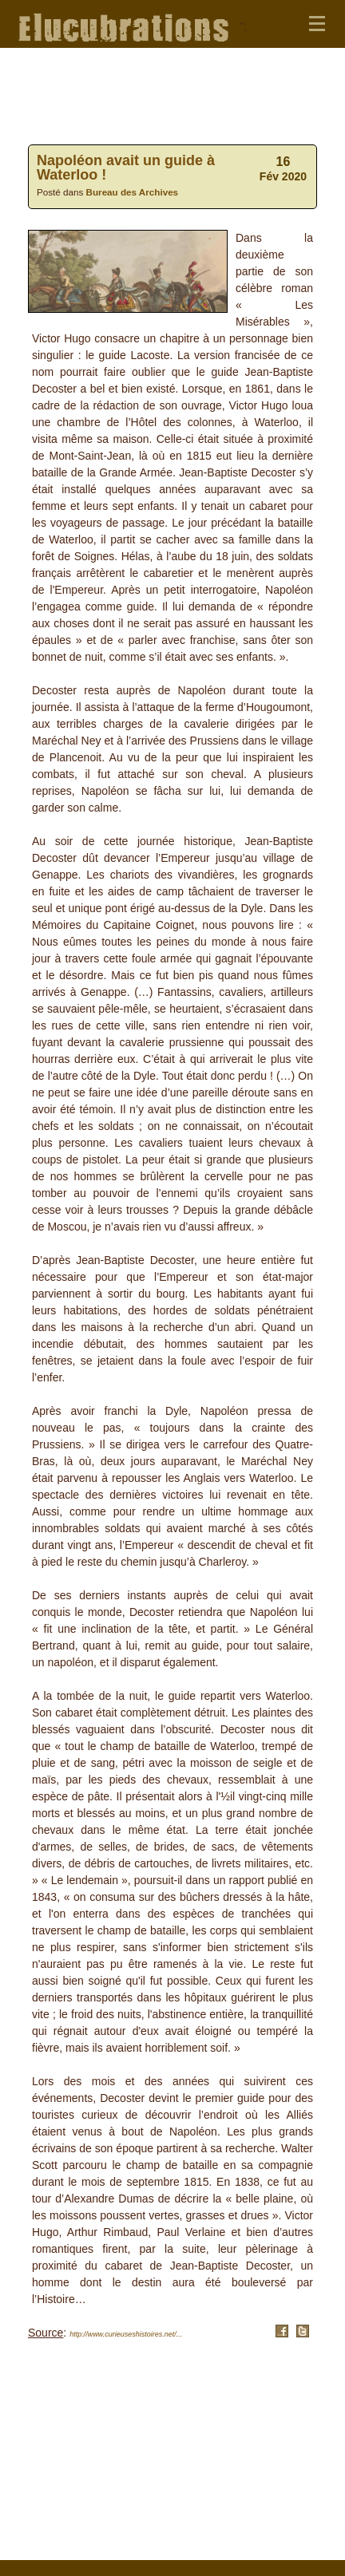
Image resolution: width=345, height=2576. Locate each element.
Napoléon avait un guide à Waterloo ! (126, 167)
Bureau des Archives (132, 192)
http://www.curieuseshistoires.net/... (125, 2334)
